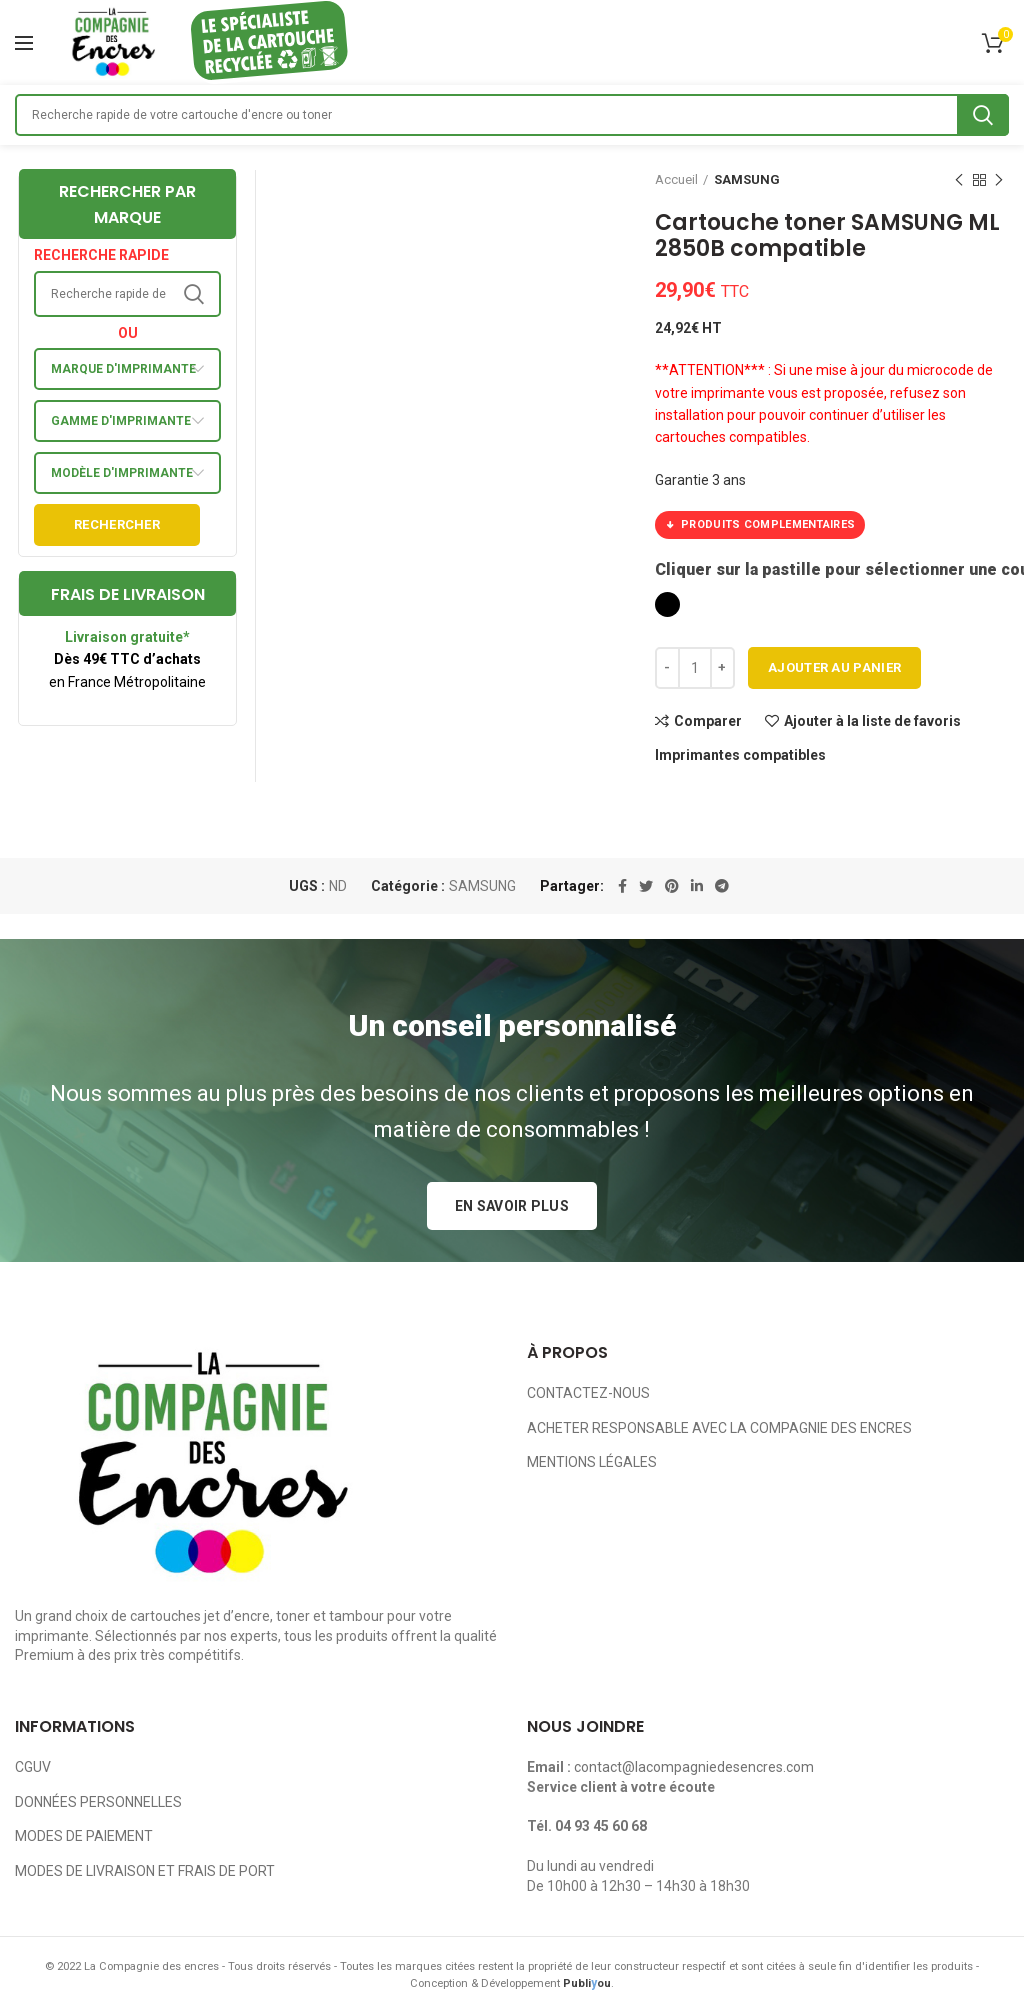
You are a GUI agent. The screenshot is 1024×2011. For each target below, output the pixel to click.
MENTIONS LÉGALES (592, 1462)
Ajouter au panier (834, 667)
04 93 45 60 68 (601, 1826)
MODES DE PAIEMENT (84, 1836)
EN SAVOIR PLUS (512, 1206)
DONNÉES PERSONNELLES (98, 1802)
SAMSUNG (747, 179)
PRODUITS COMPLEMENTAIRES (760, 525)
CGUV (33, 1767)
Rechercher (117, 524)
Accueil (676, 179)
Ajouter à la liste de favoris (872, 721)
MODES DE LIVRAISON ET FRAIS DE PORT (145, 1871)
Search (983, 115)
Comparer (708, 721)
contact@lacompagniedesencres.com (694, 1767)
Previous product (959, 181)
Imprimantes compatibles (740, 755)
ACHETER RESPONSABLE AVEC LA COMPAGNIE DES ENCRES (719, 1428)
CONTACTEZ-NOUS (588, 1393)
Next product (999, 181)
